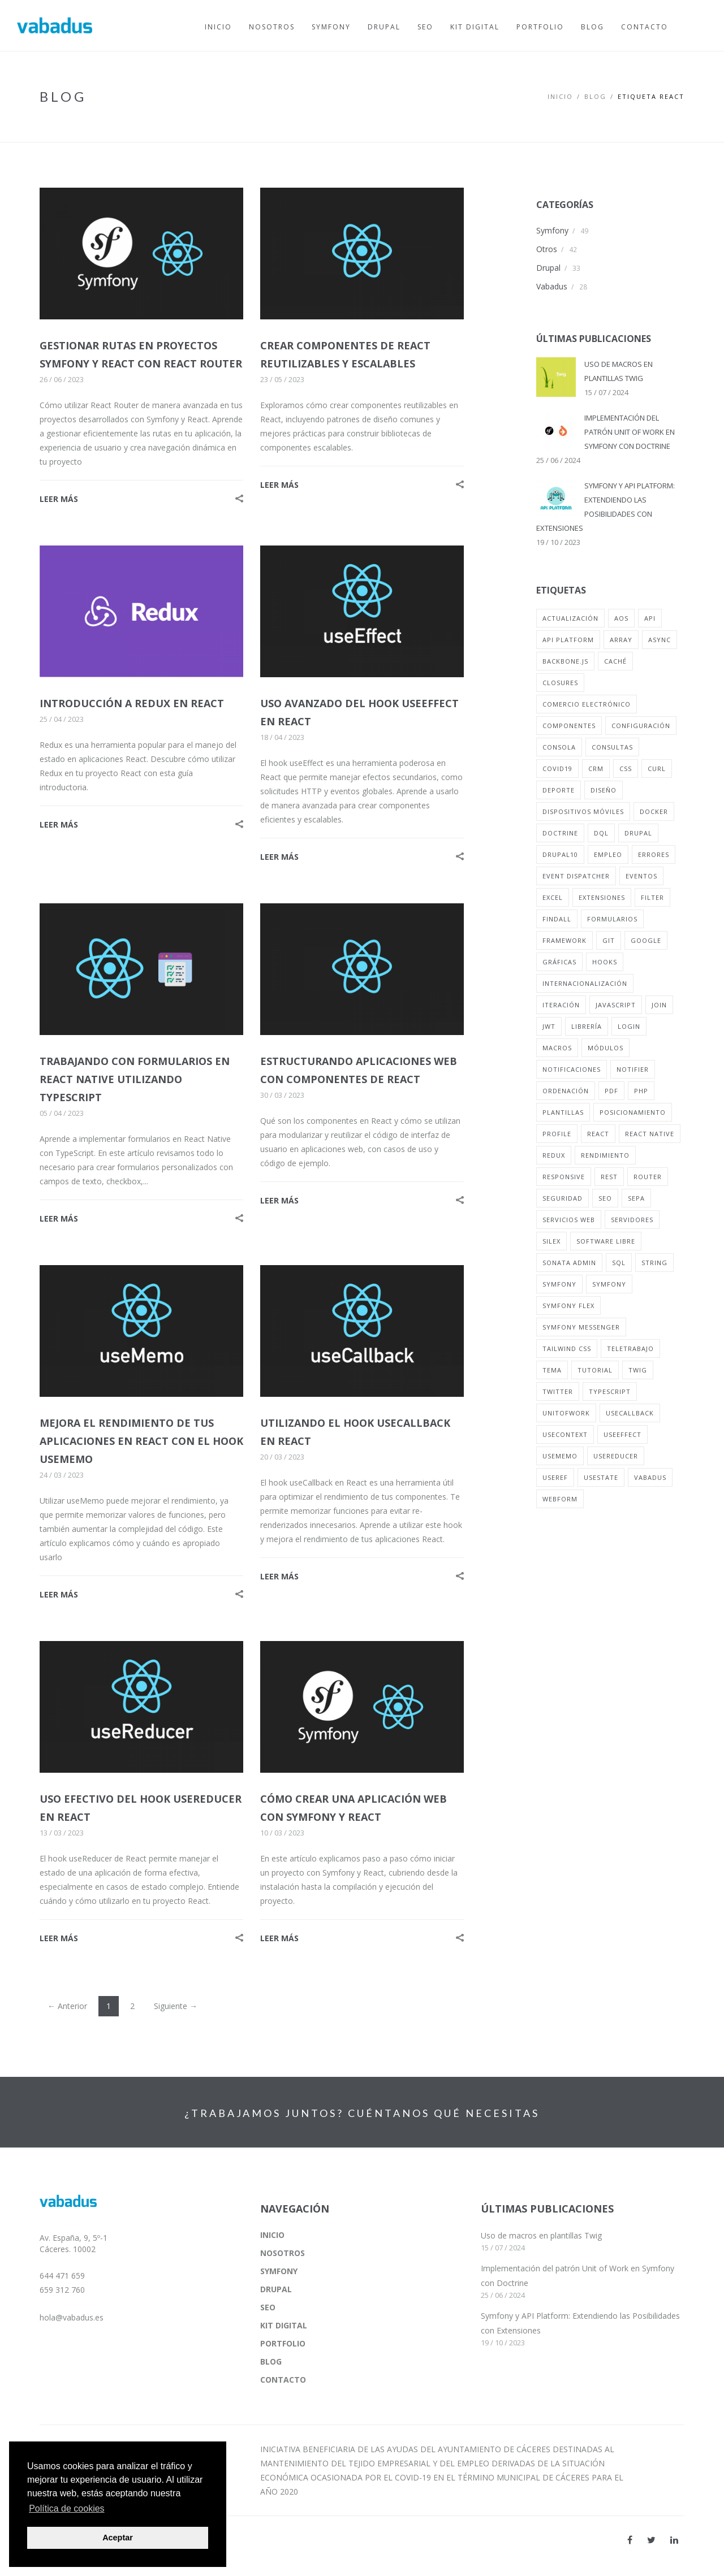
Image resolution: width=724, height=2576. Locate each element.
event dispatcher (576, 876)
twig (637, 1370)
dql (601, 833)
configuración (640, 725)
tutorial (595, 1370)
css (625, 768)
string (654, 1262)
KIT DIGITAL (283, 2325)
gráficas (559, 962)
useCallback (630, 1413)
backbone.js (565, 661)
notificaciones (571, 1069)
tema (552, 1370)
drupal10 (560, 854)
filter (652, 897)
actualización (570, 618)
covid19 (557, 768)
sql (619, 1262)
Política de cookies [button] (66, 2508)
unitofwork (566, 1413)
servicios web (568, 1219)
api (650, 618)
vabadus (650, 1477)
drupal (638, 833)
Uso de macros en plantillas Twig (541, 2235)
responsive (563, 1176)
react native (649, 1133)
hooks (604, 962)
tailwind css (566, 1348)
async (659, 639)
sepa (636, 1198)
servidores (632, 1219)
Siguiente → (175, 2006)
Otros (546, 249)
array (621, 639)
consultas (612, 747)
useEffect (622, 1434)
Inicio (560, 96)
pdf (611, 1090)
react (598, 1133)
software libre (605, 1241)
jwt (548, 1026)
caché (615, 661)
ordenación (565, 1090)
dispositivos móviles (583, 811)
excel (552, 897)
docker (654, 811)
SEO (267, 2307)
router (648, 1176)
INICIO (272, 2234)
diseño (604, 790)
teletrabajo (630, 1348)
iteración (561, 1005)
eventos (641, 876)
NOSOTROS (282, 2253)
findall (556, 919)
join (659, 1005)
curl (657, 768)
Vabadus (551, 286)
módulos (605, 1048)
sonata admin (569, 1262)
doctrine (560, 833)
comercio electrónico (586, 704)
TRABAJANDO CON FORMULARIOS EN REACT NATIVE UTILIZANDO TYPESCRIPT (135, 1079)
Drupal (548, 267)
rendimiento (605, 1155)
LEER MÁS (59, 498)
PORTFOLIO (282, 2343)
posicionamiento (633, 1112)
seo (605, 1198)
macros (557, 1048)
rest (609, 1176)
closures (560, 682)
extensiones (602, 897)
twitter (557, 1391)
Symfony (552, 230)
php (641, 1090)
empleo (608, 854)
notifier (633, 1069)
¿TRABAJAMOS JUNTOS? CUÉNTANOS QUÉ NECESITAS (362, 2113)
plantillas (563, 1112)
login (629, 1026)
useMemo (560, 1456)
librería (586, 1026)
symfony (559, 1284)
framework (564, 940)
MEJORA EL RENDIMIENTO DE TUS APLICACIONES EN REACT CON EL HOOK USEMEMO (141, 1441)
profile (556, 1133)
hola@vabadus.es (72, 2317)
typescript (610, 1391)
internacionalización (584, 983)
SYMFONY (279, 2271)
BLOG (595, 96)
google (646, 940)
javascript (616, 1005)
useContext (565, 1434)
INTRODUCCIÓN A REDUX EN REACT (132, 703)
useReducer (615, 1456)
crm (596, 768)
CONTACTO (283, 2379)
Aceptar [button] (117, 2537)
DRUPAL (276, 2289)
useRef (555, 1477)
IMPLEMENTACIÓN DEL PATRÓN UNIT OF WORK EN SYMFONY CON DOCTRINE (629, 432)
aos (621, 618)
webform (560, 1499)
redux (553, 1155)
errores (653, 854)
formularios (612, 919)
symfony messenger (581, 1327)
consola (559, 747)
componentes (569, 725)
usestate (601, 1477)
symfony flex (568, 1305)
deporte (558, 790)
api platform (568, 639)
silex (551, 1241)
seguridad (562, 1198)
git (608, 940)
